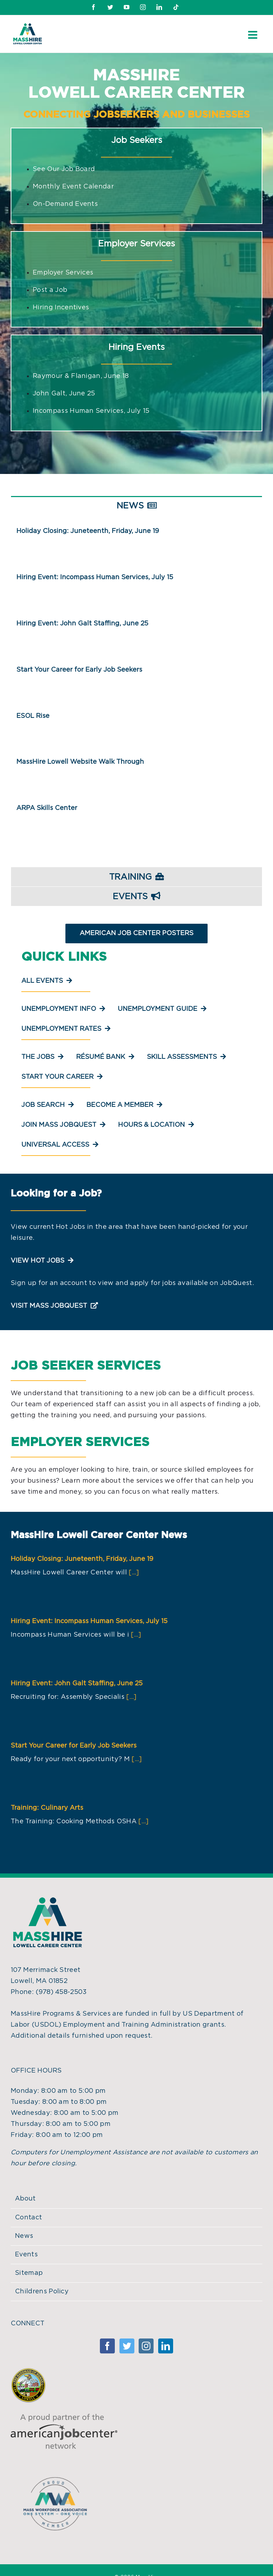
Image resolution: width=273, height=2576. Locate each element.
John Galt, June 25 (64, 393)
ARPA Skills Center (46, 808)
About (25, 2199)
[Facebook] (107, 2345)
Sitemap (29, 2273)
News (24, 2236)
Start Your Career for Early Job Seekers (79, 670)
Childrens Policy (42, 2291)
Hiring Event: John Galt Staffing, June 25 (82, 623)
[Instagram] (146, 2345)
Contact (28, 2217)
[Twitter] (126, 2345)
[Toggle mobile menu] (253, 35)
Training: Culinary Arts (47, 1808)
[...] (134, 1572)
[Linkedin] (165, 2345)
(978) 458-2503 (61, 1992)
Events (26, 2254)
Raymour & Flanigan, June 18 (81, 376)
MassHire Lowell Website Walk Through (80, 762)
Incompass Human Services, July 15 (91, 411)
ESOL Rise (32, 716)
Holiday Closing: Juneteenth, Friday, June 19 (87, 531)
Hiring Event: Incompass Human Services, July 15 (94, 577)
